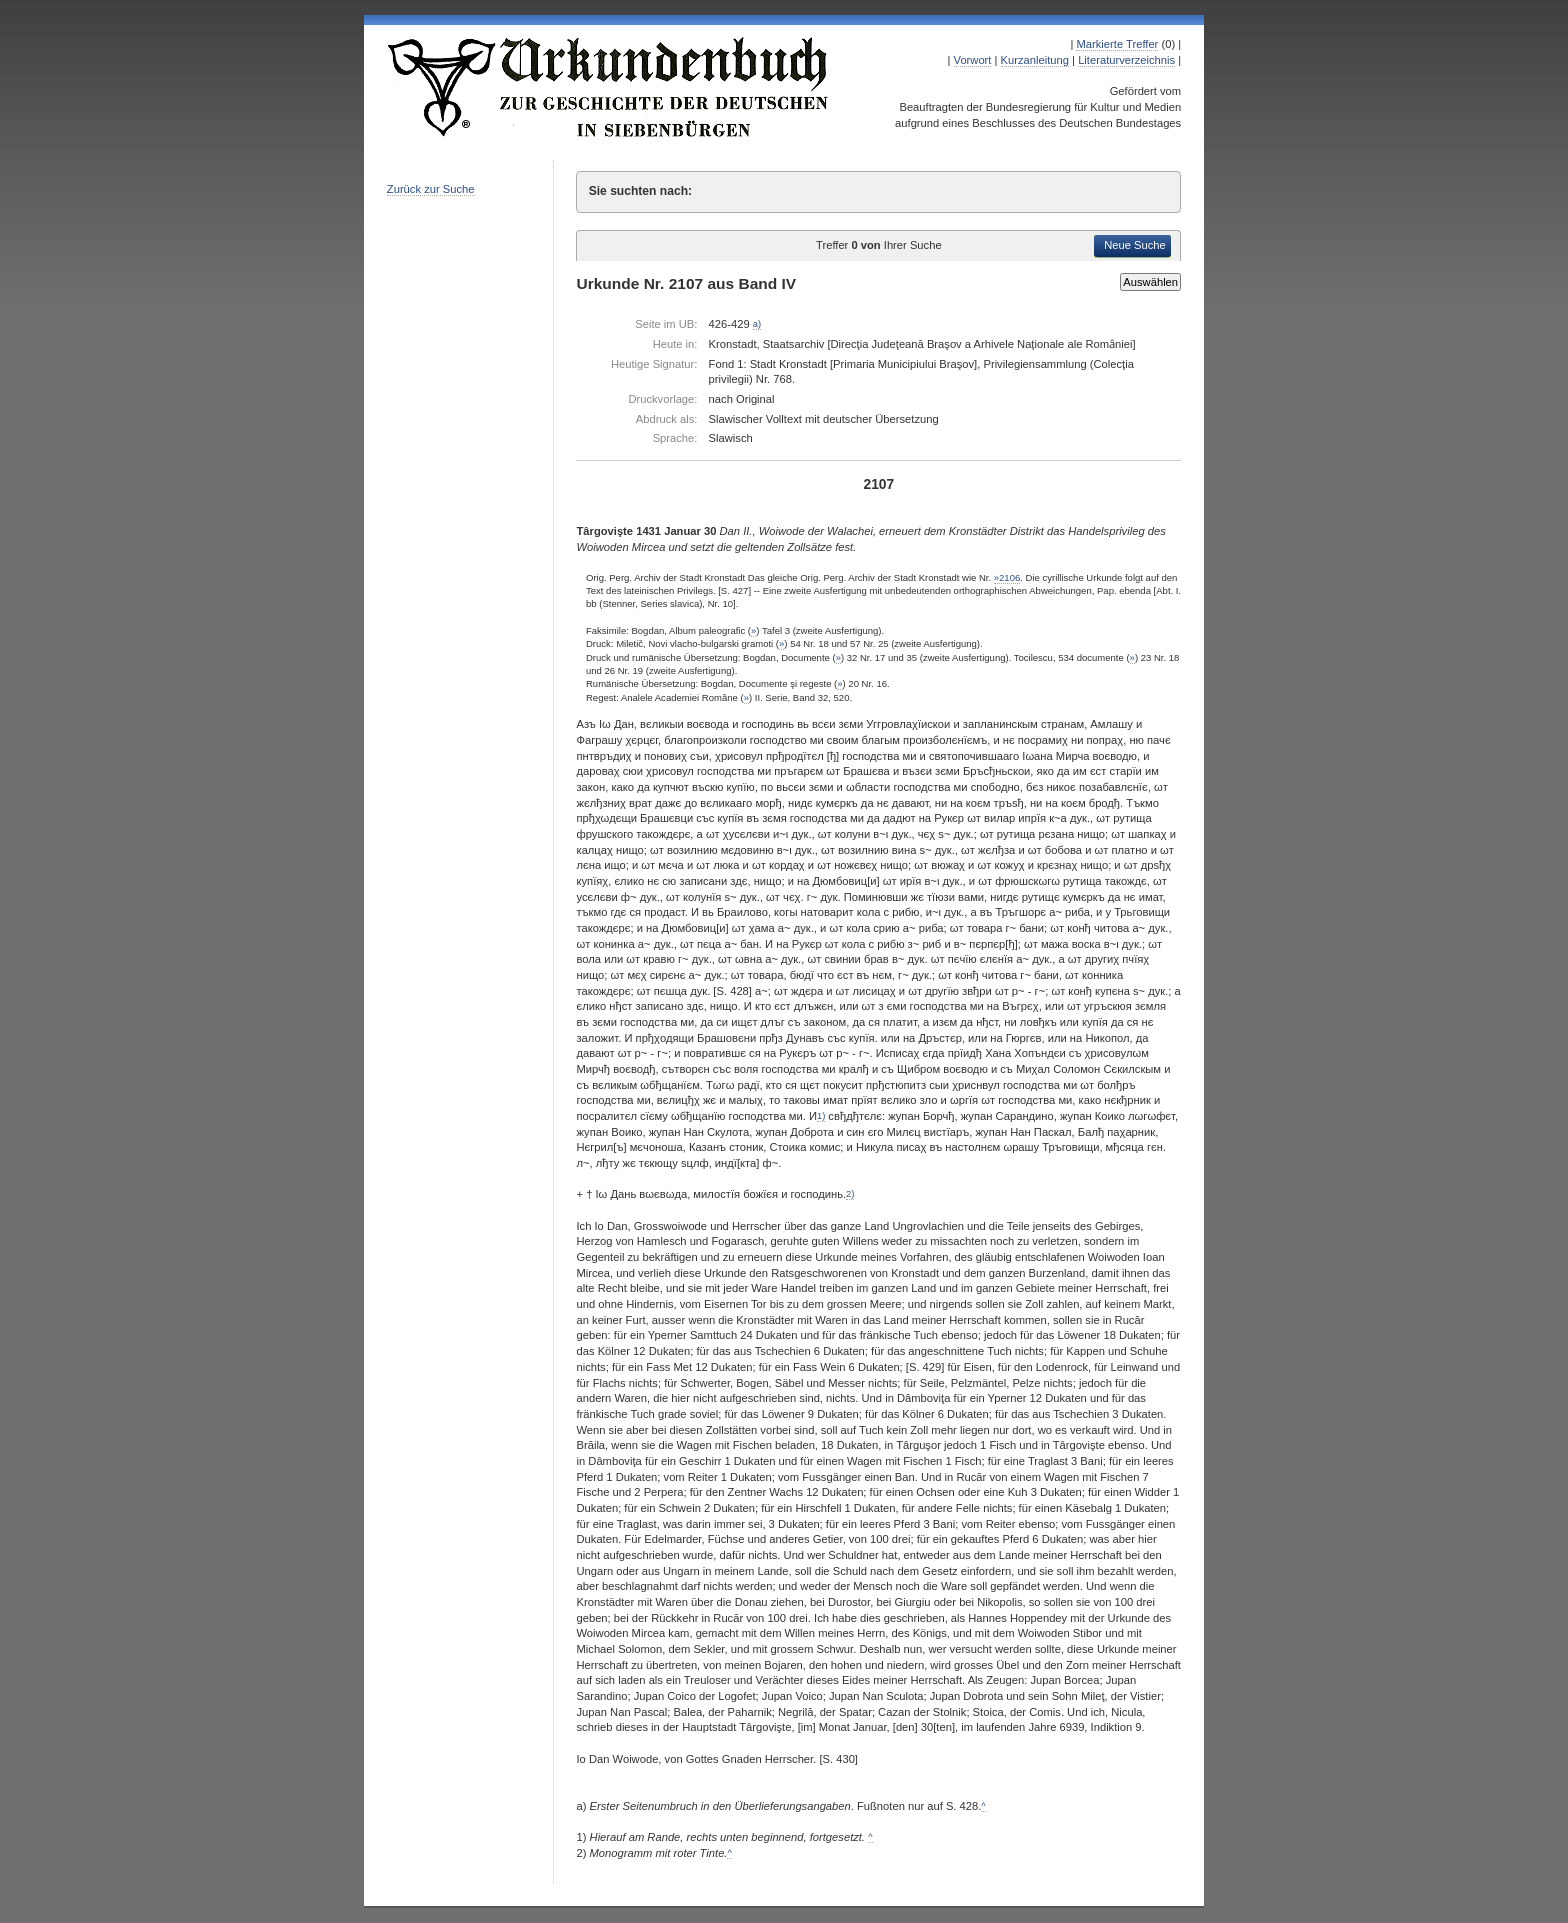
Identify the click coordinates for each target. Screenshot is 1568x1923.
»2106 (1007, 577)
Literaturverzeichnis (1126, 60)
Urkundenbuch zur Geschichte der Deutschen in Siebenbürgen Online (609, 87)
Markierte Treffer (1117, 44)
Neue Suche (1135, 245)
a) (757, 324)
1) (821, 1116)
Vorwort (973, 60)
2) (850, 1194)
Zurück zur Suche (431, 189)
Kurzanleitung (1035, 60)
